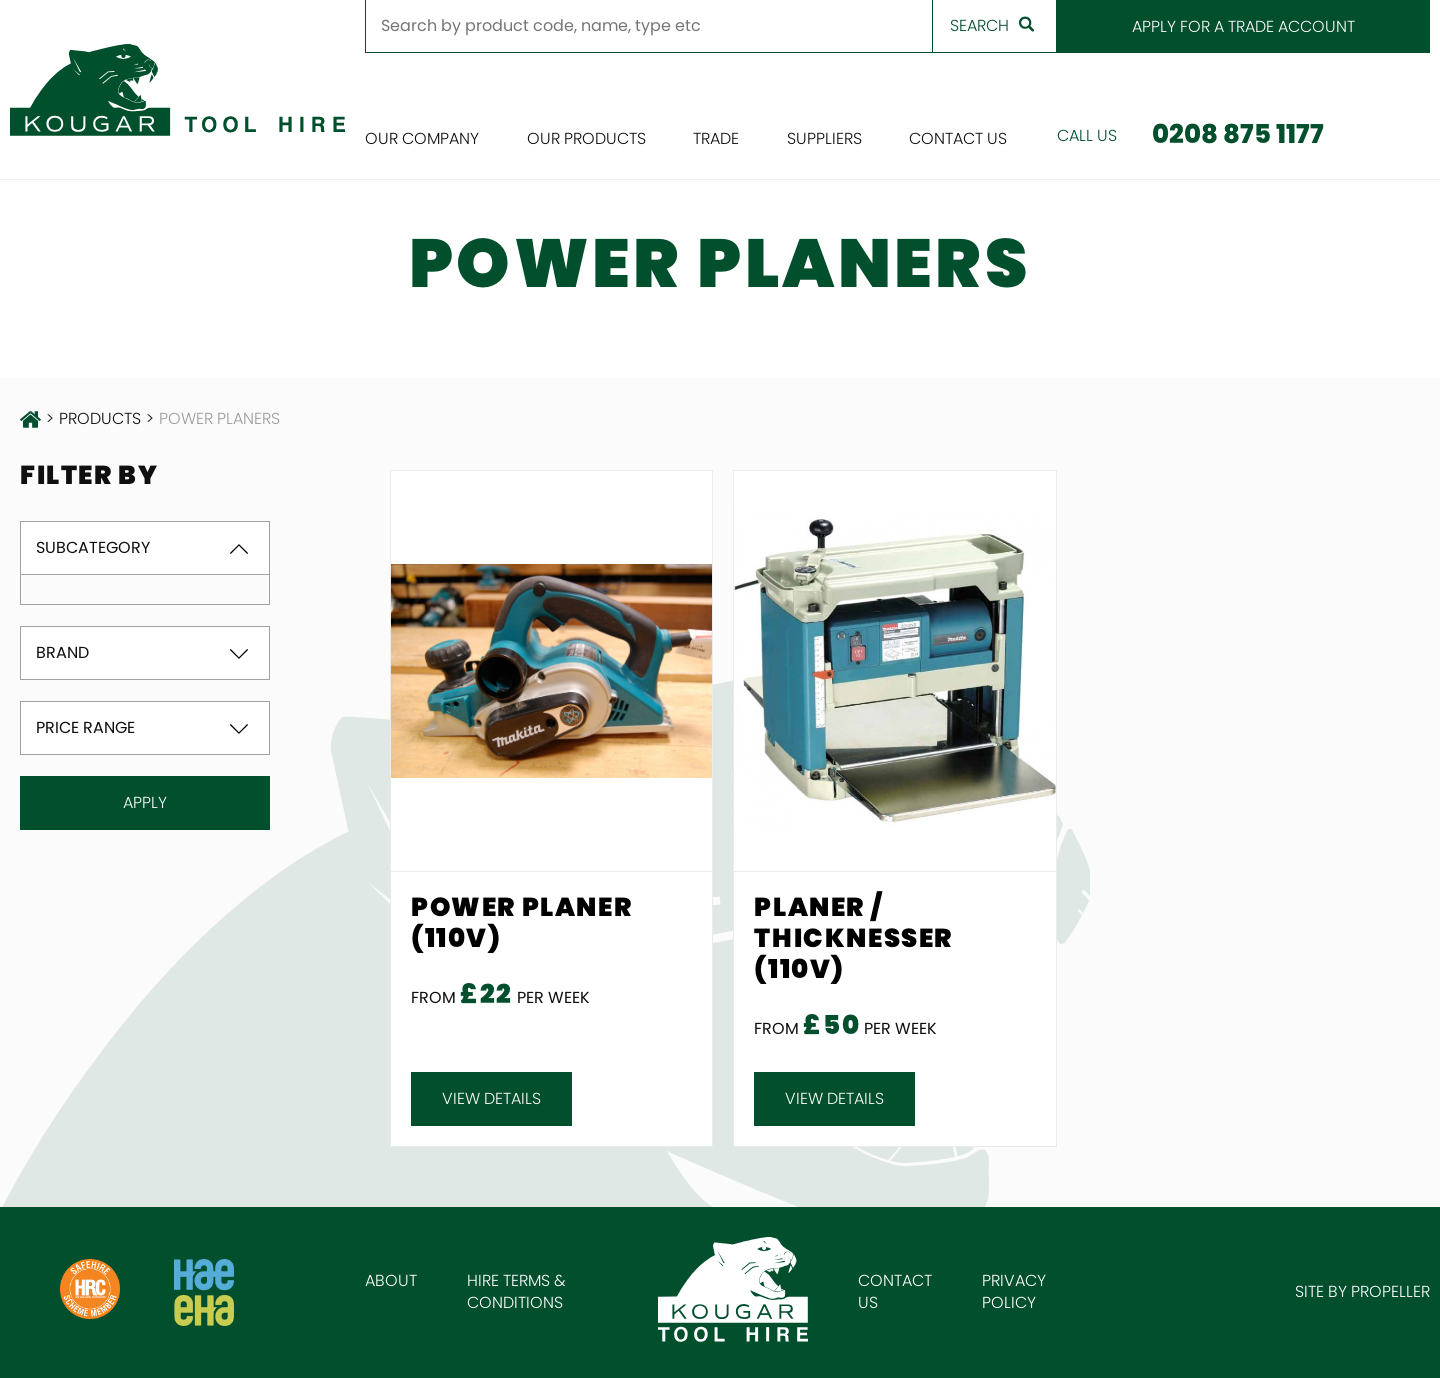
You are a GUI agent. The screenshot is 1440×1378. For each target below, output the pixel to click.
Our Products (586, 138)
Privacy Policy (1014, 1291)
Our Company (422, 138)
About (391, 1280)
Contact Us (958, 138)
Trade (716, 138)
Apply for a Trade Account (1243, 26)
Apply (145, 802)
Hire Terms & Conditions (516, 1291)
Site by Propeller (1362, 1291)
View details (491, 1098)
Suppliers (824, 138)
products (100, 419)
